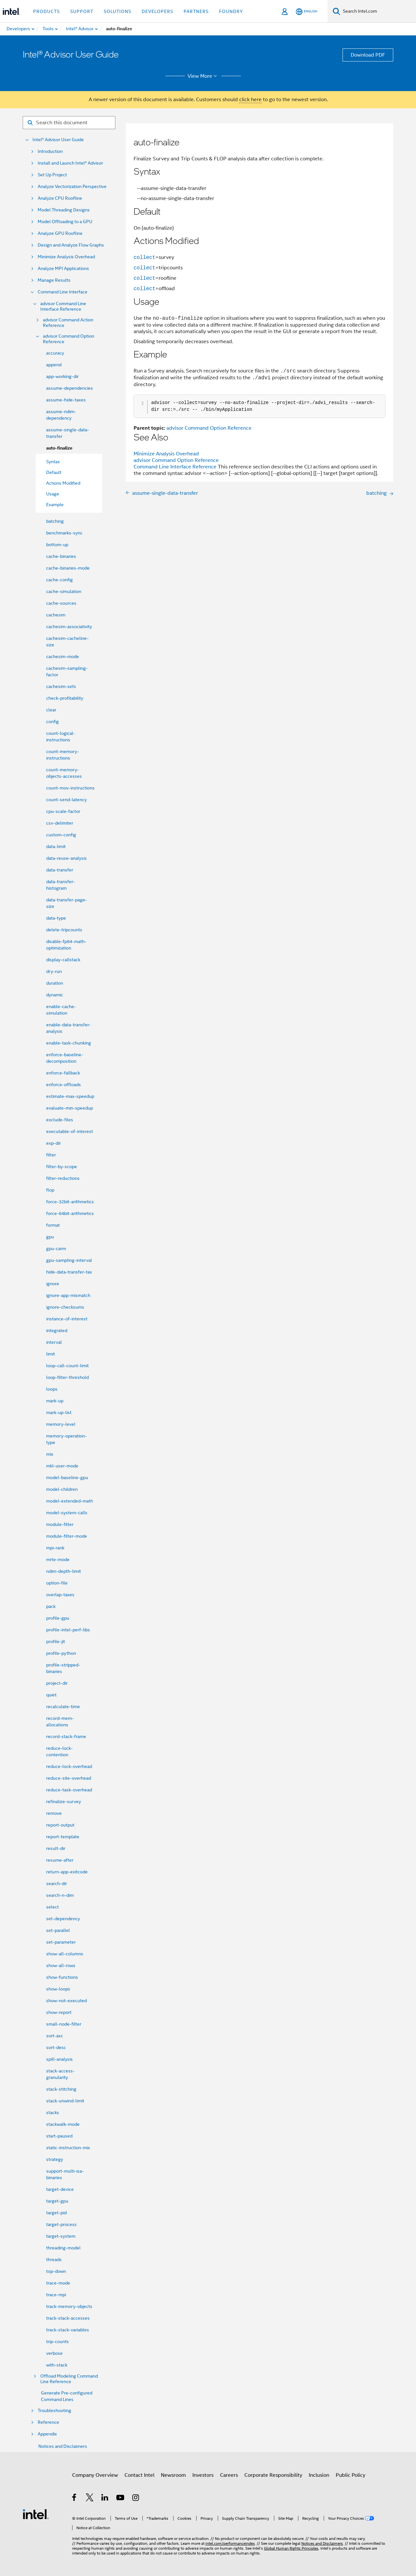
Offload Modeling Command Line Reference (69, 2378)
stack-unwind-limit (65, 2101)
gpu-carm (56, 1248)
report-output (60, 1825)
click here (250, 99)
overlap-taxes (60, 1595)
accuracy (55, 353)
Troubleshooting (54, 2410)
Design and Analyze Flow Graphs (71, 245)
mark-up (54, 1401)
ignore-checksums (65, 1307)
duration (54, 983)
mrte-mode (58, 1559)
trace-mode (58, 2283)
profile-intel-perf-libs (68, 1630)
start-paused (59, 2136)
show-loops (58, 1989)
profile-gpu (57, 1618)
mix (49, 1454)
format (53, 1225)
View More (203, 76)
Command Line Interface (62, 292)
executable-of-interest (69, 1131)
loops (52, 1389)
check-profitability (64, 698)
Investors (203, 2475)
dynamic (54, 995)
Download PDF (368, 55)
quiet (51, 1695)
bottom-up (57, 544)
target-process (61, 2224)
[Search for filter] (69, 122)
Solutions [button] (117, 11)
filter (51, 1155)
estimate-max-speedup (70, 1096)
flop (50, 1190)
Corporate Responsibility (273, 2475)
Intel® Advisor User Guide (58, 139)
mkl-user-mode (62, 1466)
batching (55, 521)
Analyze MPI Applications (63, 268)
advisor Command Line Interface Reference (63, 306)
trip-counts (57, 2341)
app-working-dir (62, 376)
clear (51, 710)
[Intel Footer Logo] (36, 2514)
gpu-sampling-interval (69, 1260)
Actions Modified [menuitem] (63, 483)
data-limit (56, 846)
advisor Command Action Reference (68, 322)
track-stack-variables (67, 2330)
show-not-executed (66, 2000)
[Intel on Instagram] (136, 2498)
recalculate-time (63, 1706)
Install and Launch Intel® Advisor (70, 163)
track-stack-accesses (68, 2318)
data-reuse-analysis (66, 858)
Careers (229, 2475)
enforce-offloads (63, 1084)
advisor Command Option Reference (68, 338)
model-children (62, 1489)
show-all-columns (64, 1954)
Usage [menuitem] (52, 494)
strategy (54, 2159)
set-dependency (63, 1919)
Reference (48, 2422)
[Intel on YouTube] (121, 2498)
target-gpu (57, 2201)
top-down (56, 2271)
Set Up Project (52, 175)
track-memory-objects (69, 2306)
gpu (50, 1237)
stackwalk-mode (63, 2124)
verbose (54, 2353)
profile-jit (55, 1641)
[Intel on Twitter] (90, 2498)
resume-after (59, 1860)
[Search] (336, 11)
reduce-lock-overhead (69, 1766)
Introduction (50, 151)
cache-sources (61, 603)
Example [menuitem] (55, 504)
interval (54, 1342)
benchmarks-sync (64, 533)
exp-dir (53, 1143)
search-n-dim (60, 1895)
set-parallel (58, 1930)
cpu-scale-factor (63, 811)
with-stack (56, 2365)
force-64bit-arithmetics (70, 1213)
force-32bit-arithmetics (70, 1202)
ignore (52, 1284)
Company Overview (95, 2475)
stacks (52, 2112)
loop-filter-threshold (67, 1377)
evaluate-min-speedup (69, 1108)
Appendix (47, 2434)
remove (54, 1813)
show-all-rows (60, 1965)
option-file (57, 1583)
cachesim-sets (61, 686)
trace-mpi (56, 2295)
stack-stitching (61, 2089)
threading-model (63, 2248)
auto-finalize (59, 448)
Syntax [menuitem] (53, 462)
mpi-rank (55, 1548)
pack (51, 1606)
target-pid (56, 2213)
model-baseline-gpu (67, 1477)
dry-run (54, 971)
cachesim (55, 615)
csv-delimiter (59, 823)
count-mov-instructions (70, 788)
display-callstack (63, 960)
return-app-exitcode (67, 1872)
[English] (306, 11)
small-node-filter (63, 2024)
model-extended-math (69, 1501)
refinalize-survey (63, 1801)
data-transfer (59, 870)
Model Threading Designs (64, 210)
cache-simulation (63, 591)
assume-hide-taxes (66, 400)
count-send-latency (66, 799)
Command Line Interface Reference (175, 467)
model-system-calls (66, 1513)
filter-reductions (63, 1178)
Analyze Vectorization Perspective (72, 186)
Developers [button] (157, 11)
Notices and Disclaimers (62, 2446)
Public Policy (350, 2475)
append (53, 365)
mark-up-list (59, 1412)
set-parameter (61, 1942)
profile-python (61, 1653)
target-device (60, 2189)
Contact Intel (139, 2475)
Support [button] (81, 11)
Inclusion (319, 2475)
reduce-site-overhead (68, 1778)
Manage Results (54, 280)
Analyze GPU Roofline (60, 233)
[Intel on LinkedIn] (105, 2498)
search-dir (56, 1883)
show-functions (62, 1977)
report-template (62, 1837)
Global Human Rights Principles (291, 2548)
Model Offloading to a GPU (65, 221)
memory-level (60, 1424)
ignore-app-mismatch (68, 1295)
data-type (56, 918)
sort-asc (54, 2036)
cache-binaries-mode (68, 568)
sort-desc (56, 2047)
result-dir (55, 1848)
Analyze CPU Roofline (60, 198)
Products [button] (46, 11)
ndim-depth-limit (63, 1571)
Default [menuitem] (53, 472)
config (52, 721)
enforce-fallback (63, 1073)
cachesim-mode (62, 656)
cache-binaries (61, 556)
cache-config (59, 580)
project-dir (57, 1683)
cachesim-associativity (69, 626)
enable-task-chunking (68, 1043)
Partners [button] (196, 11)
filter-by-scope (61, 1166)
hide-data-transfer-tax (69, 1272)
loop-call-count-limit (67, 1366)
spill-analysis (59, 2059)
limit (50, 1354)
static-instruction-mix (68, 2148)
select (52, 1907)
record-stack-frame (66, 1736)
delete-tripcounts (64, 930)
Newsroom (173, 2475)
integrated (56, 1330)
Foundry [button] (231, 11)
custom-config (61, 835)
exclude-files (59, 1120)
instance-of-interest (66, 1319)
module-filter (59, 1524)
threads (54, 2259)
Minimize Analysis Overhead (66, 257)
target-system (60, 2236)
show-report (59, 2012)
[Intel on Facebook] (75, 2498)
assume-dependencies (69, 388)
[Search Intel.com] (378, 11)
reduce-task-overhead (69, 1790)
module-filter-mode (66, 1536)
